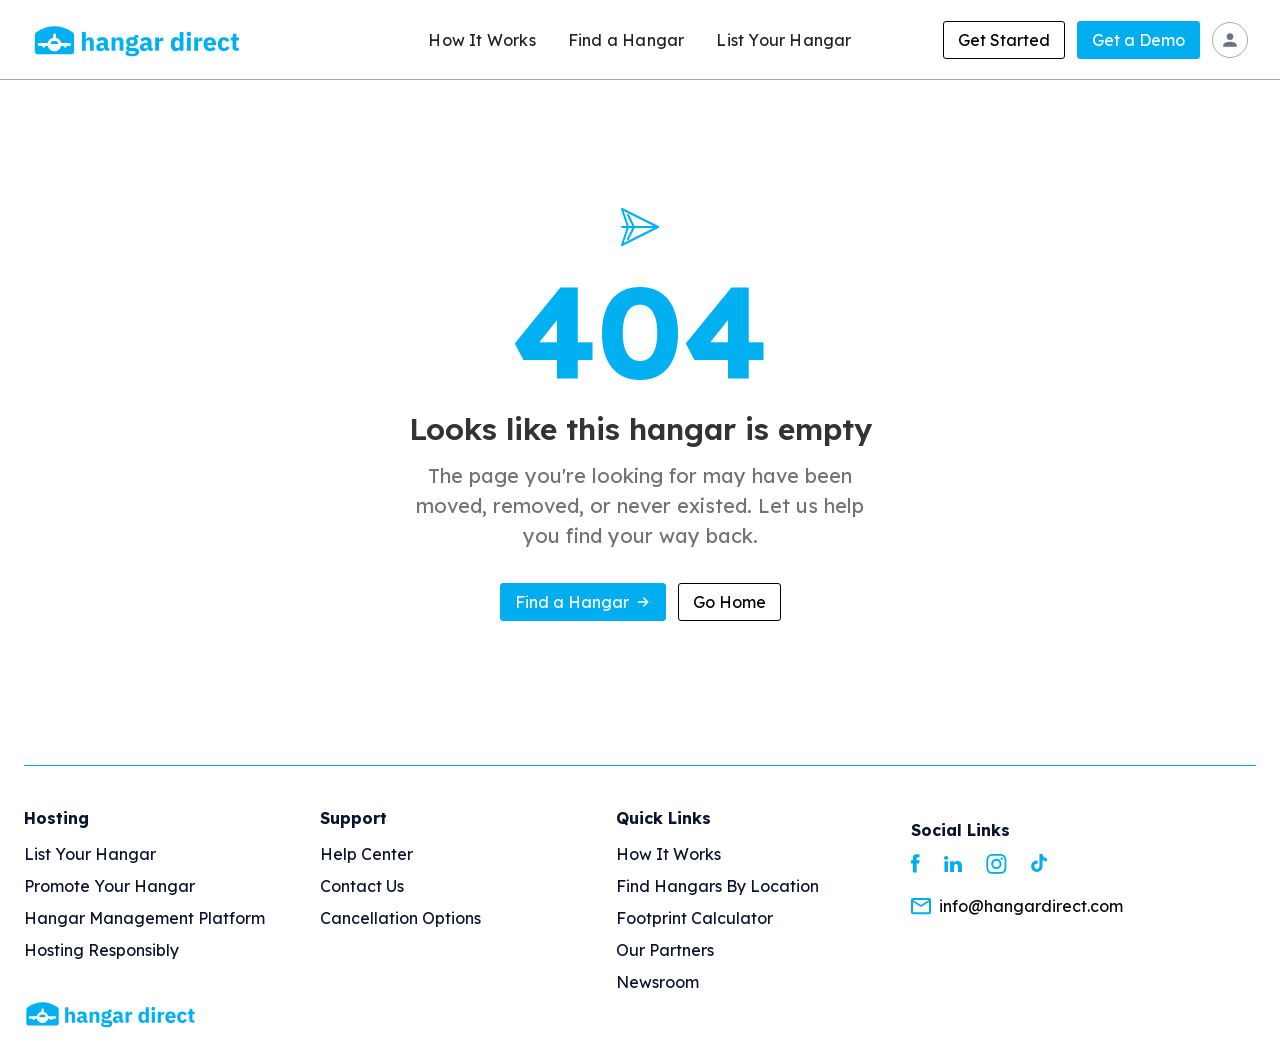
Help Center (366, 854)
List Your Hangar (783, 40)
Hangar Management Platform (144, 918)
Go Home (729, 602)
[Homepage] (110, 1013)
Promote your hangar (109, 886)
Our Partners (665, 950)
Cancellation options (400, 918)
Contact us (362, 886)
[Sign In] (1230, 40)
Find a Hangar (626, 40)
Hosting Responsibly (101, 950)
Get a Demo (1138, 40)
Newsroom (657, 982)
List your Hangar (90, 854)
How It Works (481, 40)
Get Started (1004, 40)
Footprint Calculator (694, 918)
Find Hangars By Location (717, 886)
